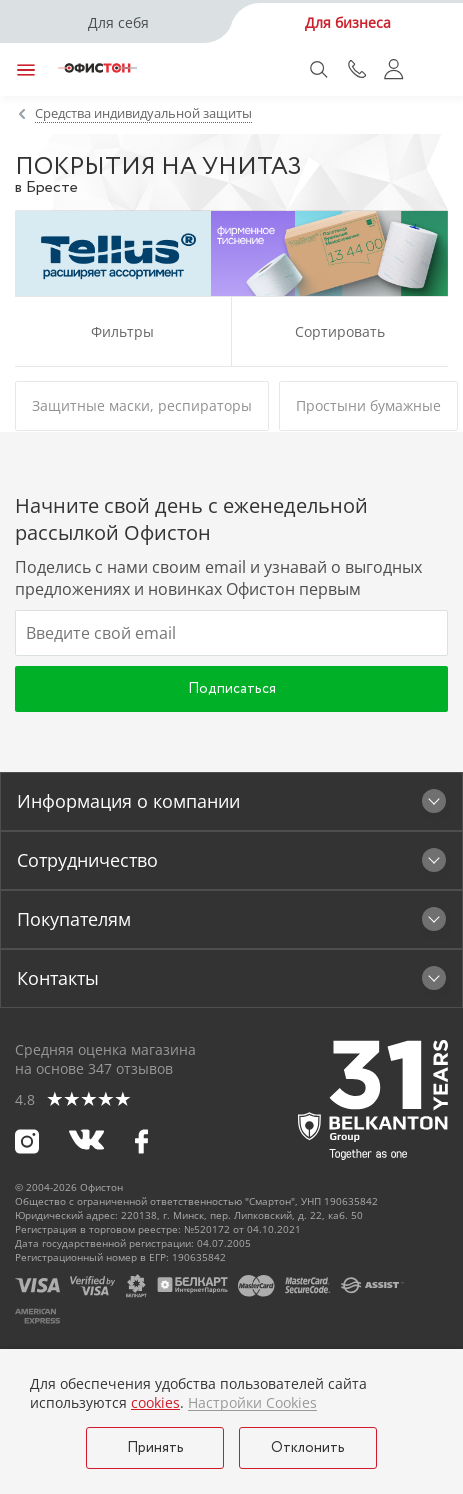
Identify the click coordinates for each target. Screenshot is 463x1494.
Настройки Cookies (252, 1403)
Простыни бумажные (368, 405)
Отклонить (308, 1448)
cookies (155, 1402)
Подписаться (232, 689)
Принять (155, 1448)
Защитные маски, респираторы (142, 405)
